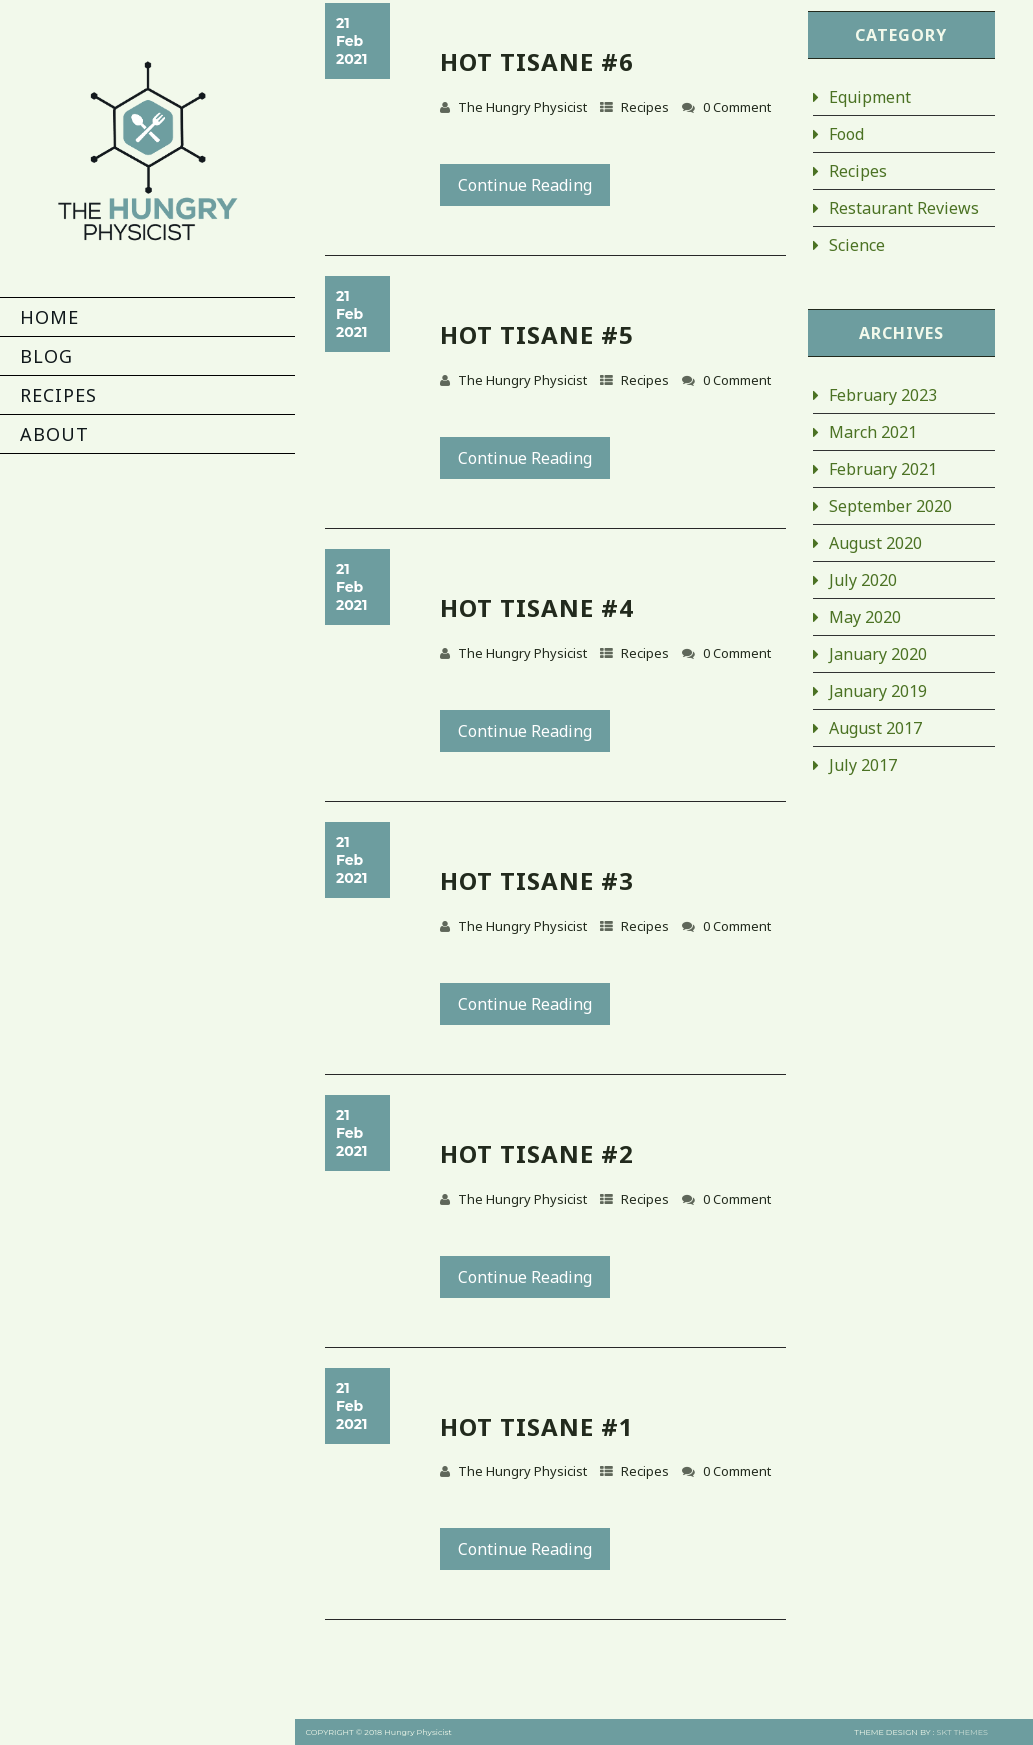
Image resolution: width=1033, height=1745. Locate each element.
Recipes (645, 107)
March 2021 (873, 432)
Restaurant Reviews (904, 208)
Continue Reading (525, 185)
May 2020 (865, 617)
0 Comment (737, 107)
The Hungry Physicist (522, 107)
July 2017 (863, 765)
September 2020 (890, 506)
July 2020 (863, 580)
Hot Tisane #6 (537, 61)
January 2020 (878, 654)
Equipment (870, 97)
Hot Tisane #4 (537, 607)
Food (846, 134)
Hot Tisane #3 (537, 880)
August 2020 (875, 543)
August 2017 (875, 728)
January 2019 (878, 691)
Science (857, 245)
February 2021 (883, 469)
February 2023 (883, 395)
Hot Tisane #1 (537, 1426)
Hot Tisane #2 (537, 1153)
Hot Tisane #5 (537, 334)
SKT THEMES (962, 1732)
